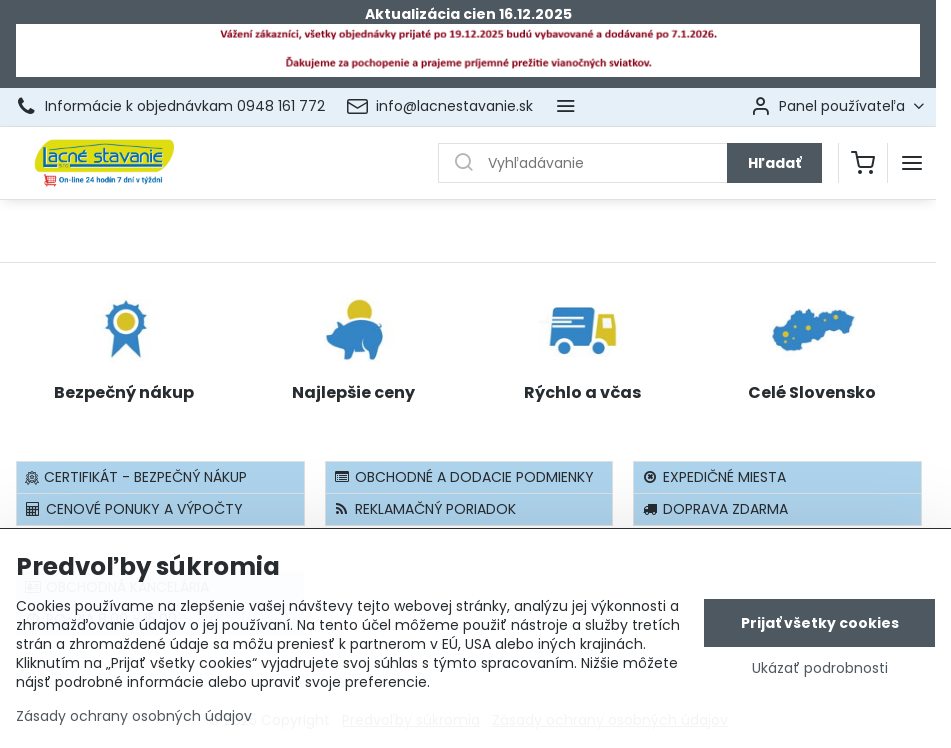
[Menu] (912, 163)
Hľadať (774, 163)
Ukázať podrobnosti (820, 681)
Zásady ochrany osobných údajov (134, 729)
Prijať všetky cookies (820, 636)
